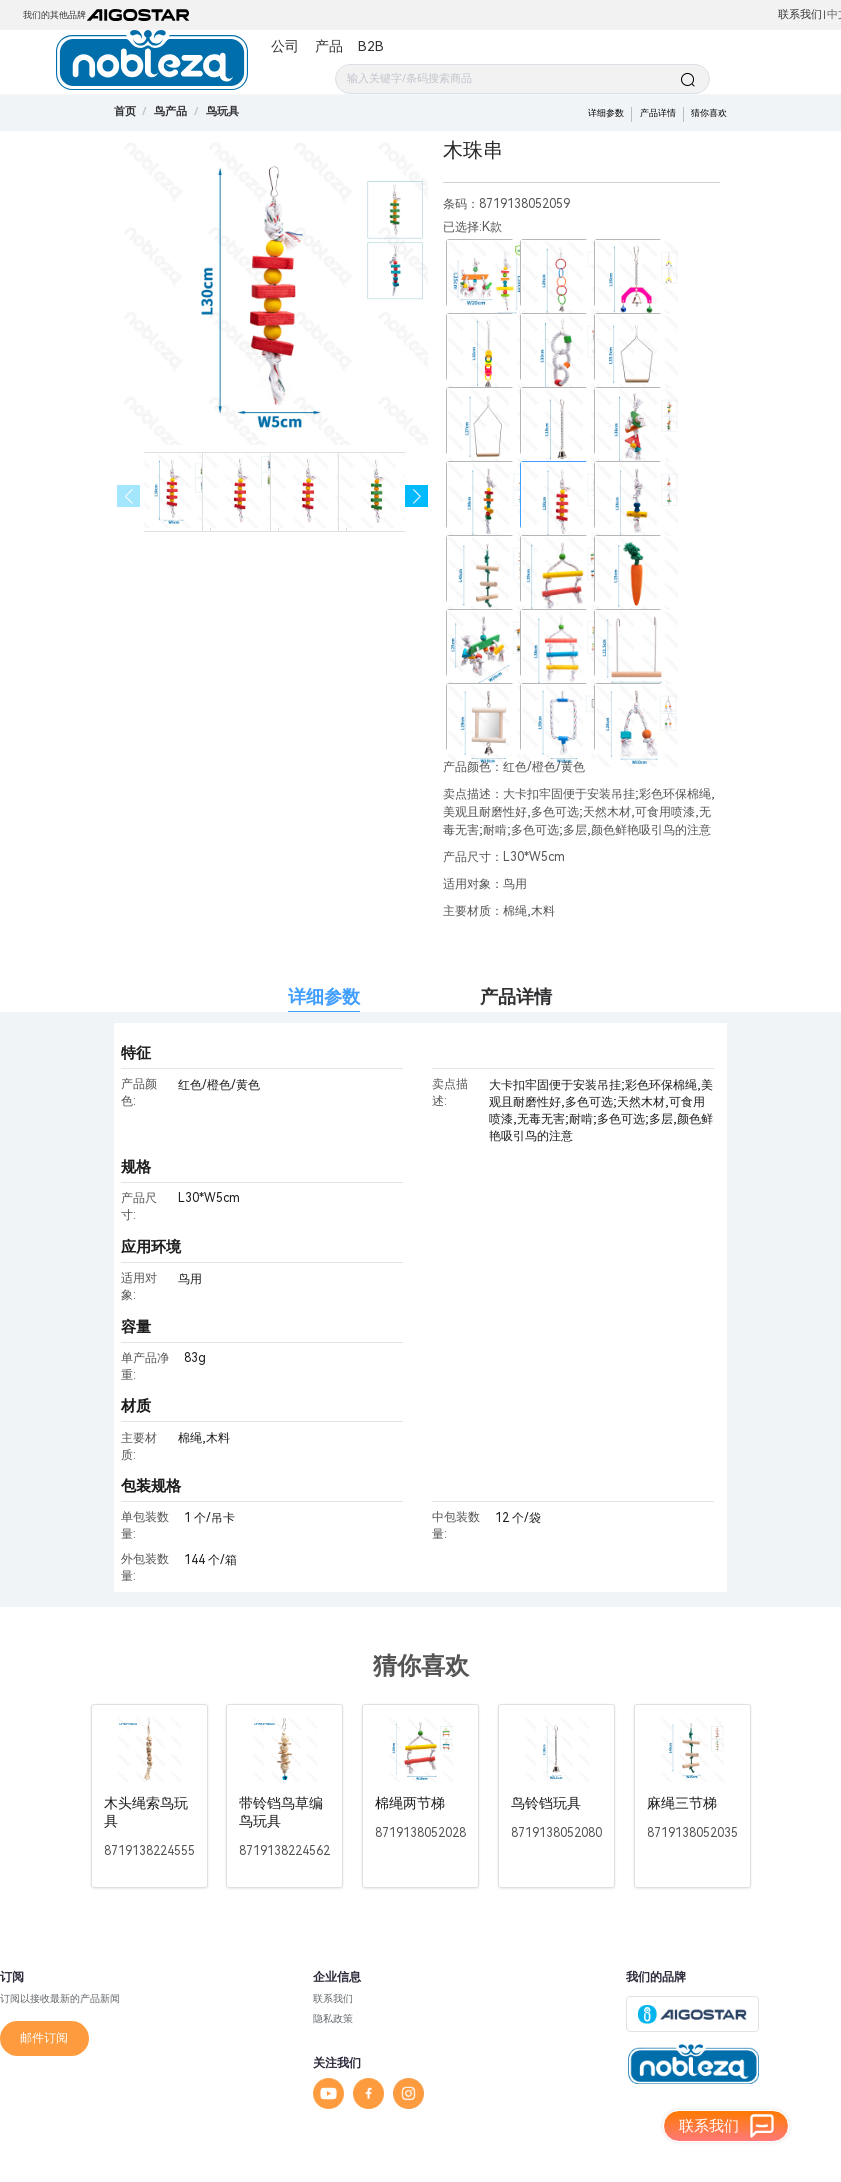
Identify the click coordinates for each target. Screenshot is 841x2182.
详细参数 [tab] (324, 996)
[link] (170, 111)
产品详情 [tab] (516, 996)
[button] (416, 496)
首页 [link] (125, 111)
